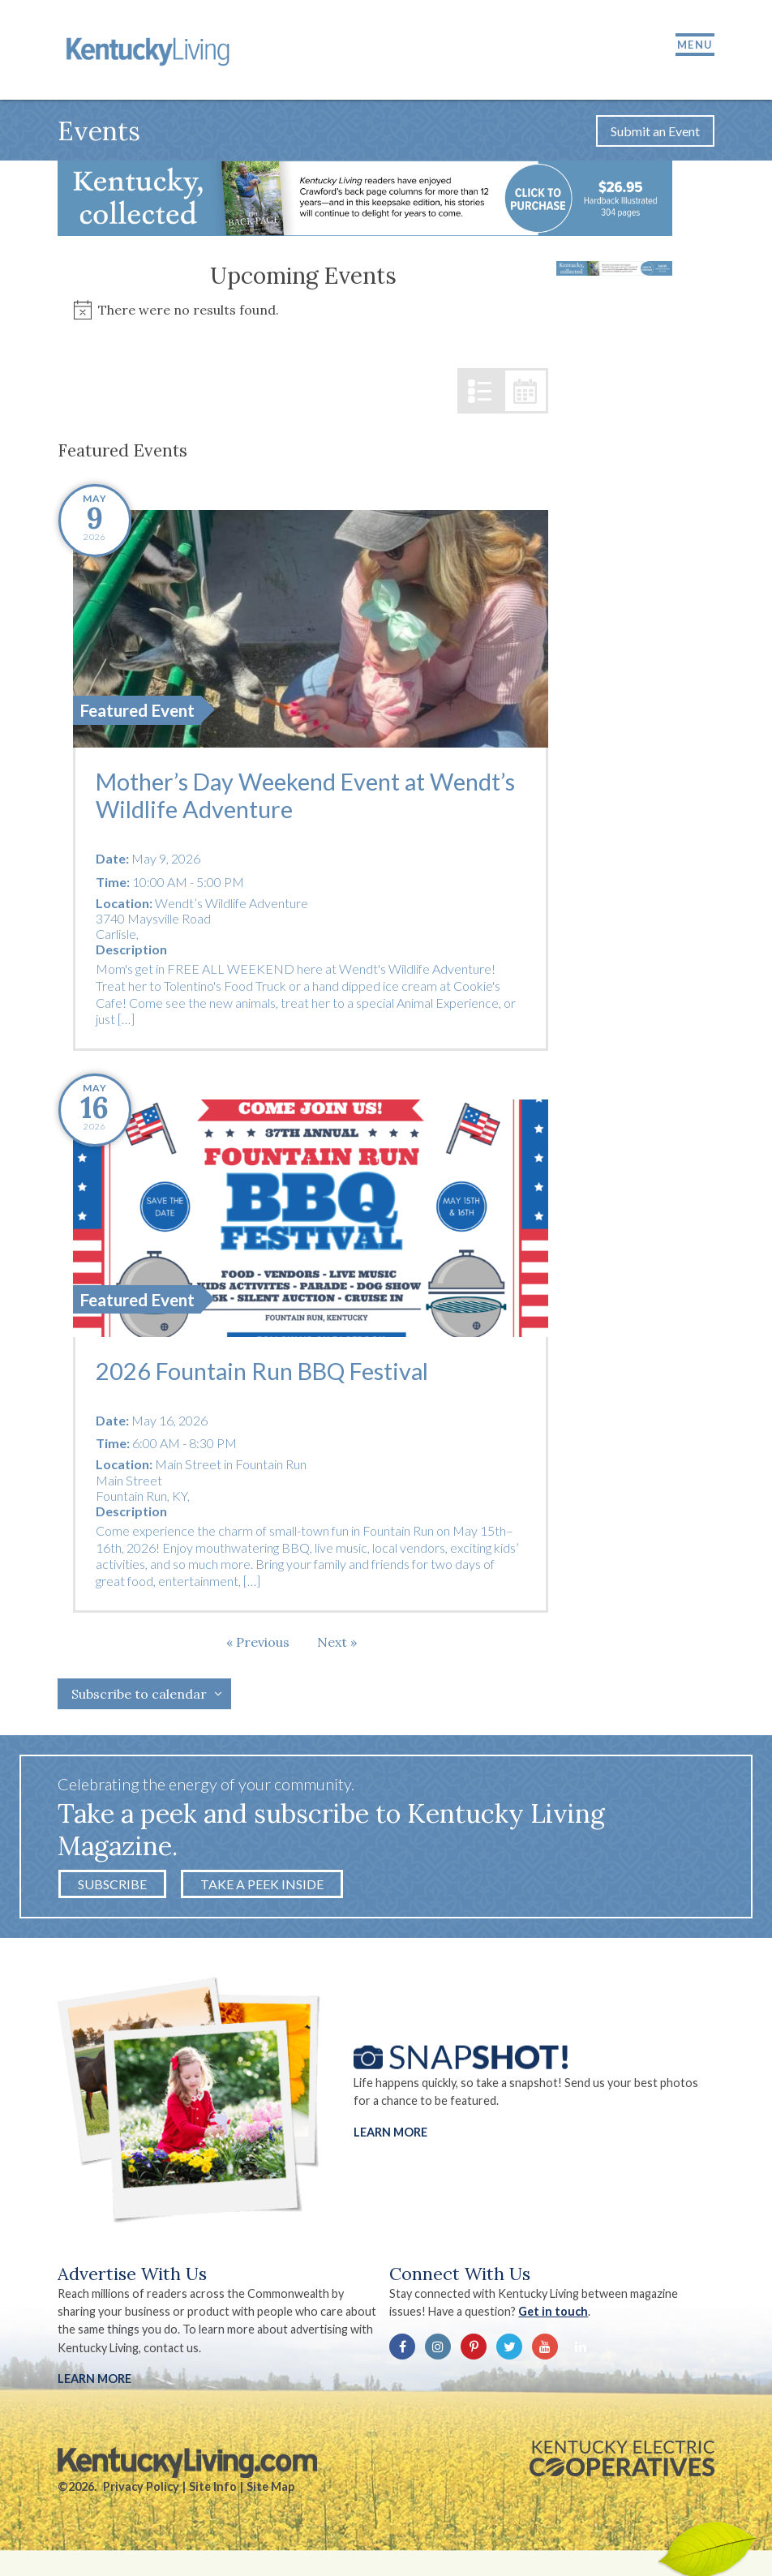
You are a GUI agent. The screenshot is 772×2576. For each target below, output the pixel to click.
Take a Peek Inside (262, 1886)
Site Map (270, 2489)
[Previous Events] (257, 1644)
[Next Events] (337, 1644)
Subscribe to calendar (139, 1696)
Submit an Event (655, 132)
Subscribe (112, 1886)
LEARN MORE (94, 2381)
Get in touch (554, 2314)
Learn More (390, 2134)
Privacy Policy (141, 2489)
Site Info (213, 2489)
